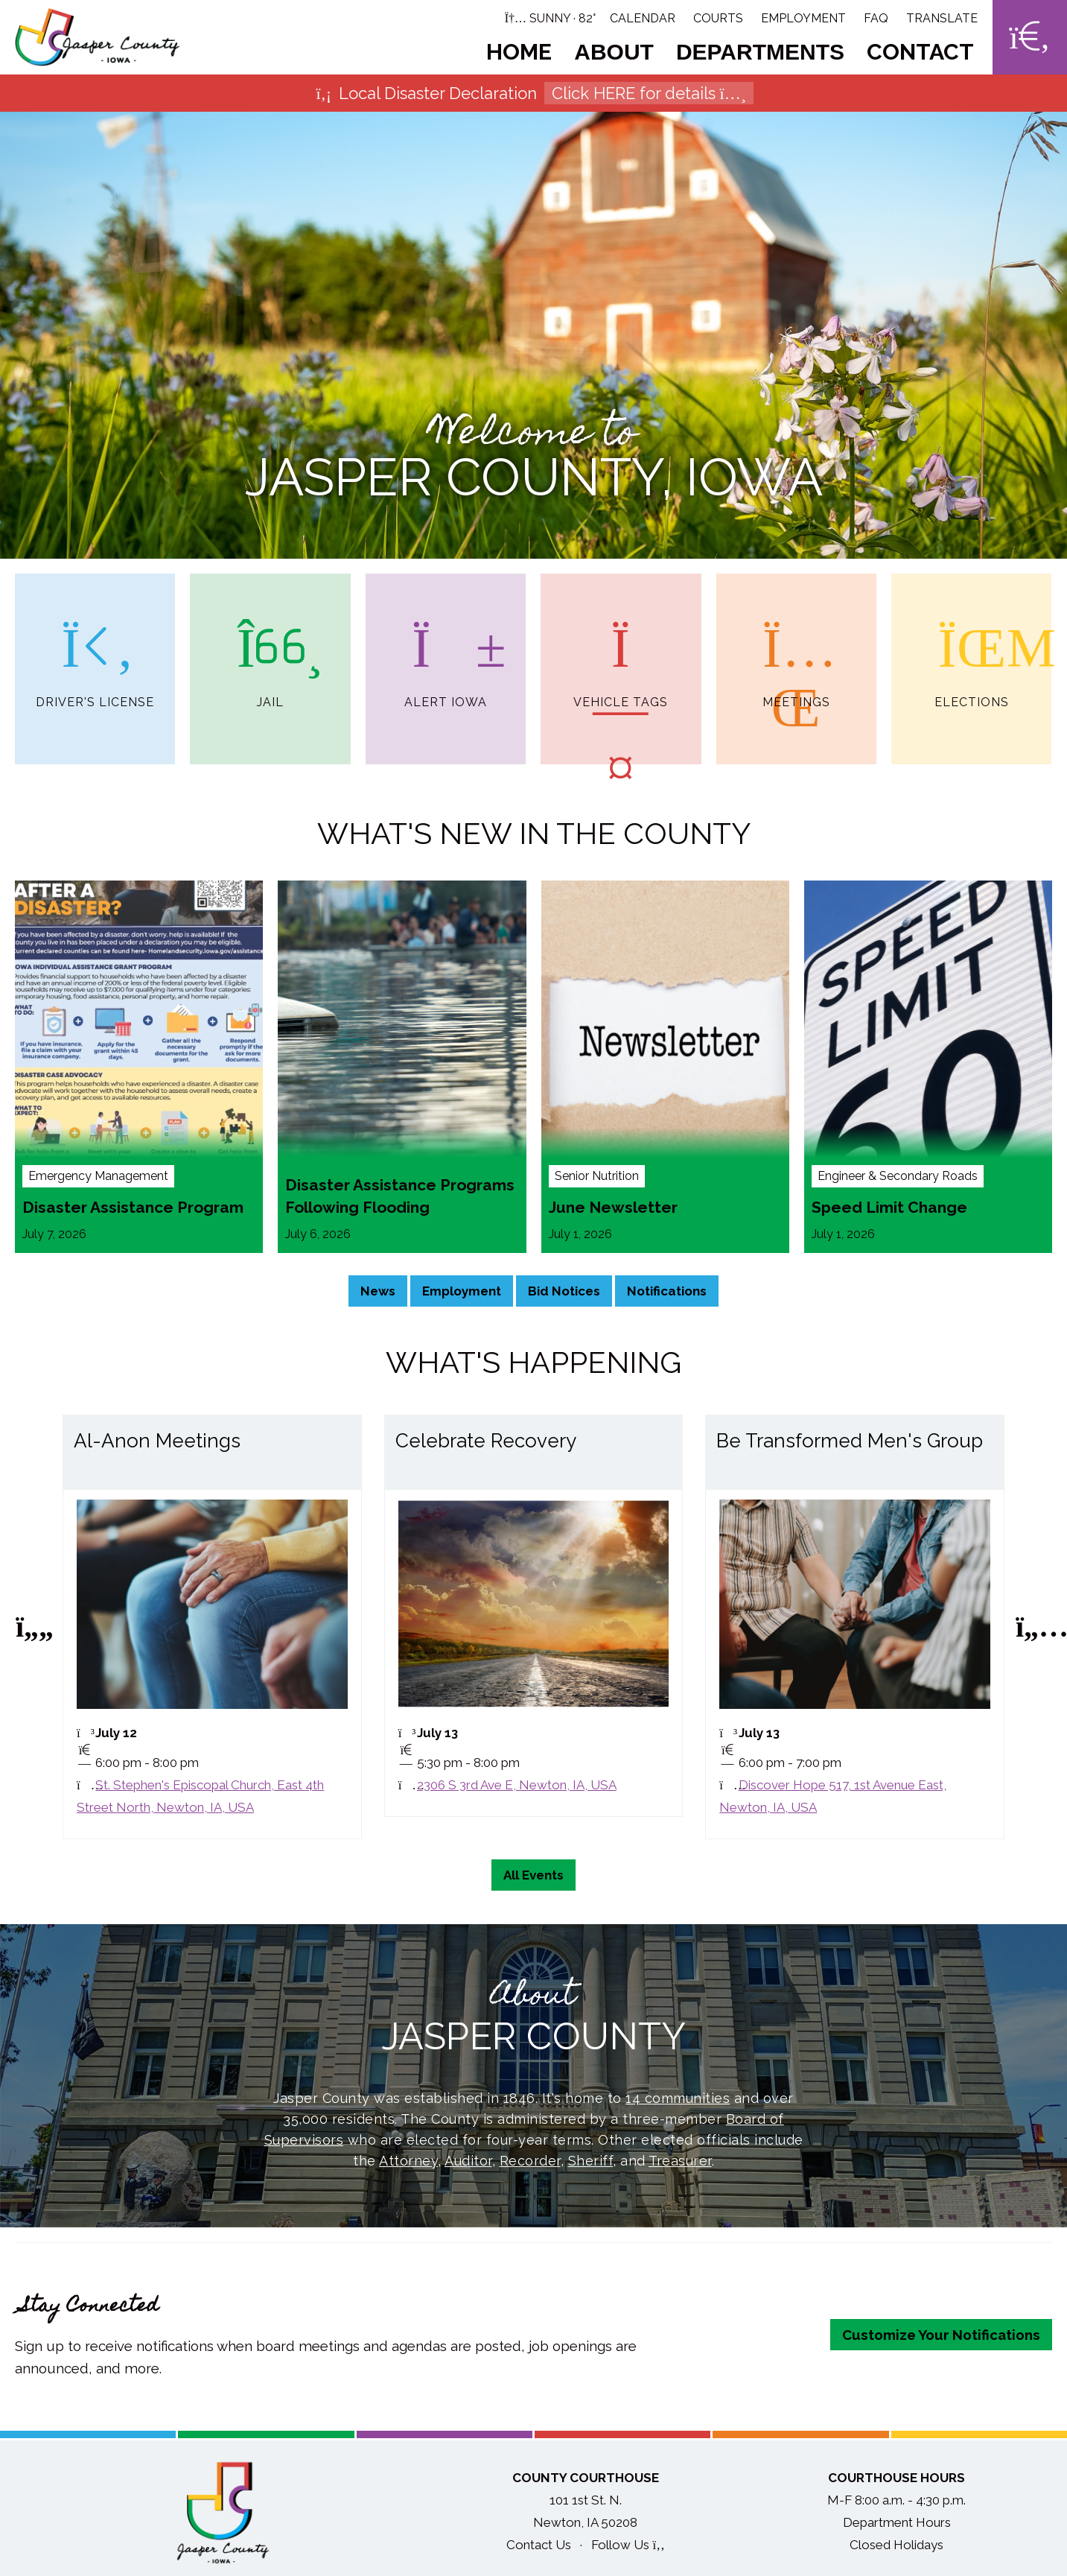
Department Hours (897, 2525)
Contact (920, 52)
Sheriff (591, 2163)
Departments (760, 51)
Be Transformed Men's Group (849, 1444)
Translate (942, 18)
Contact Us (538, 2547)
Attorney (408, 2163)
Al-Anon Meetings (157, 1444)
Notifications (667, 1294)
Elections (971, 641)
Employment (803, 18)
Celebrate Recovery (485, 1444)
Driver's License (95, 641)
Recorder (530, 2163)
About (614, 51)
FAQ (876, 18)
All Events (533, 1878)
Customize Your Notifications (941, 2338)
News (377, 1294)
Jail (270, 641)
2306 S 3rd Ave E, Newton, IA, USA (517, 1787)
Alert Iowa (445, 641)
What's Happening (533, 1365)
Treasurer (680, 2163)
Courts (718, 18)
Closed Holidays (896, 2547)
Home (519, 52)
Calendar (642, 18)
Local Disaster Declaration (533, 93)
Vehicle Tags (620, 641)
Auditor (468, 2163)
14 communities (677, 2101)
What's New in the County (534, 836)
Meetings (796, 641)
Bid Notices (564, 1294)
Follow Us (628, 2547)
